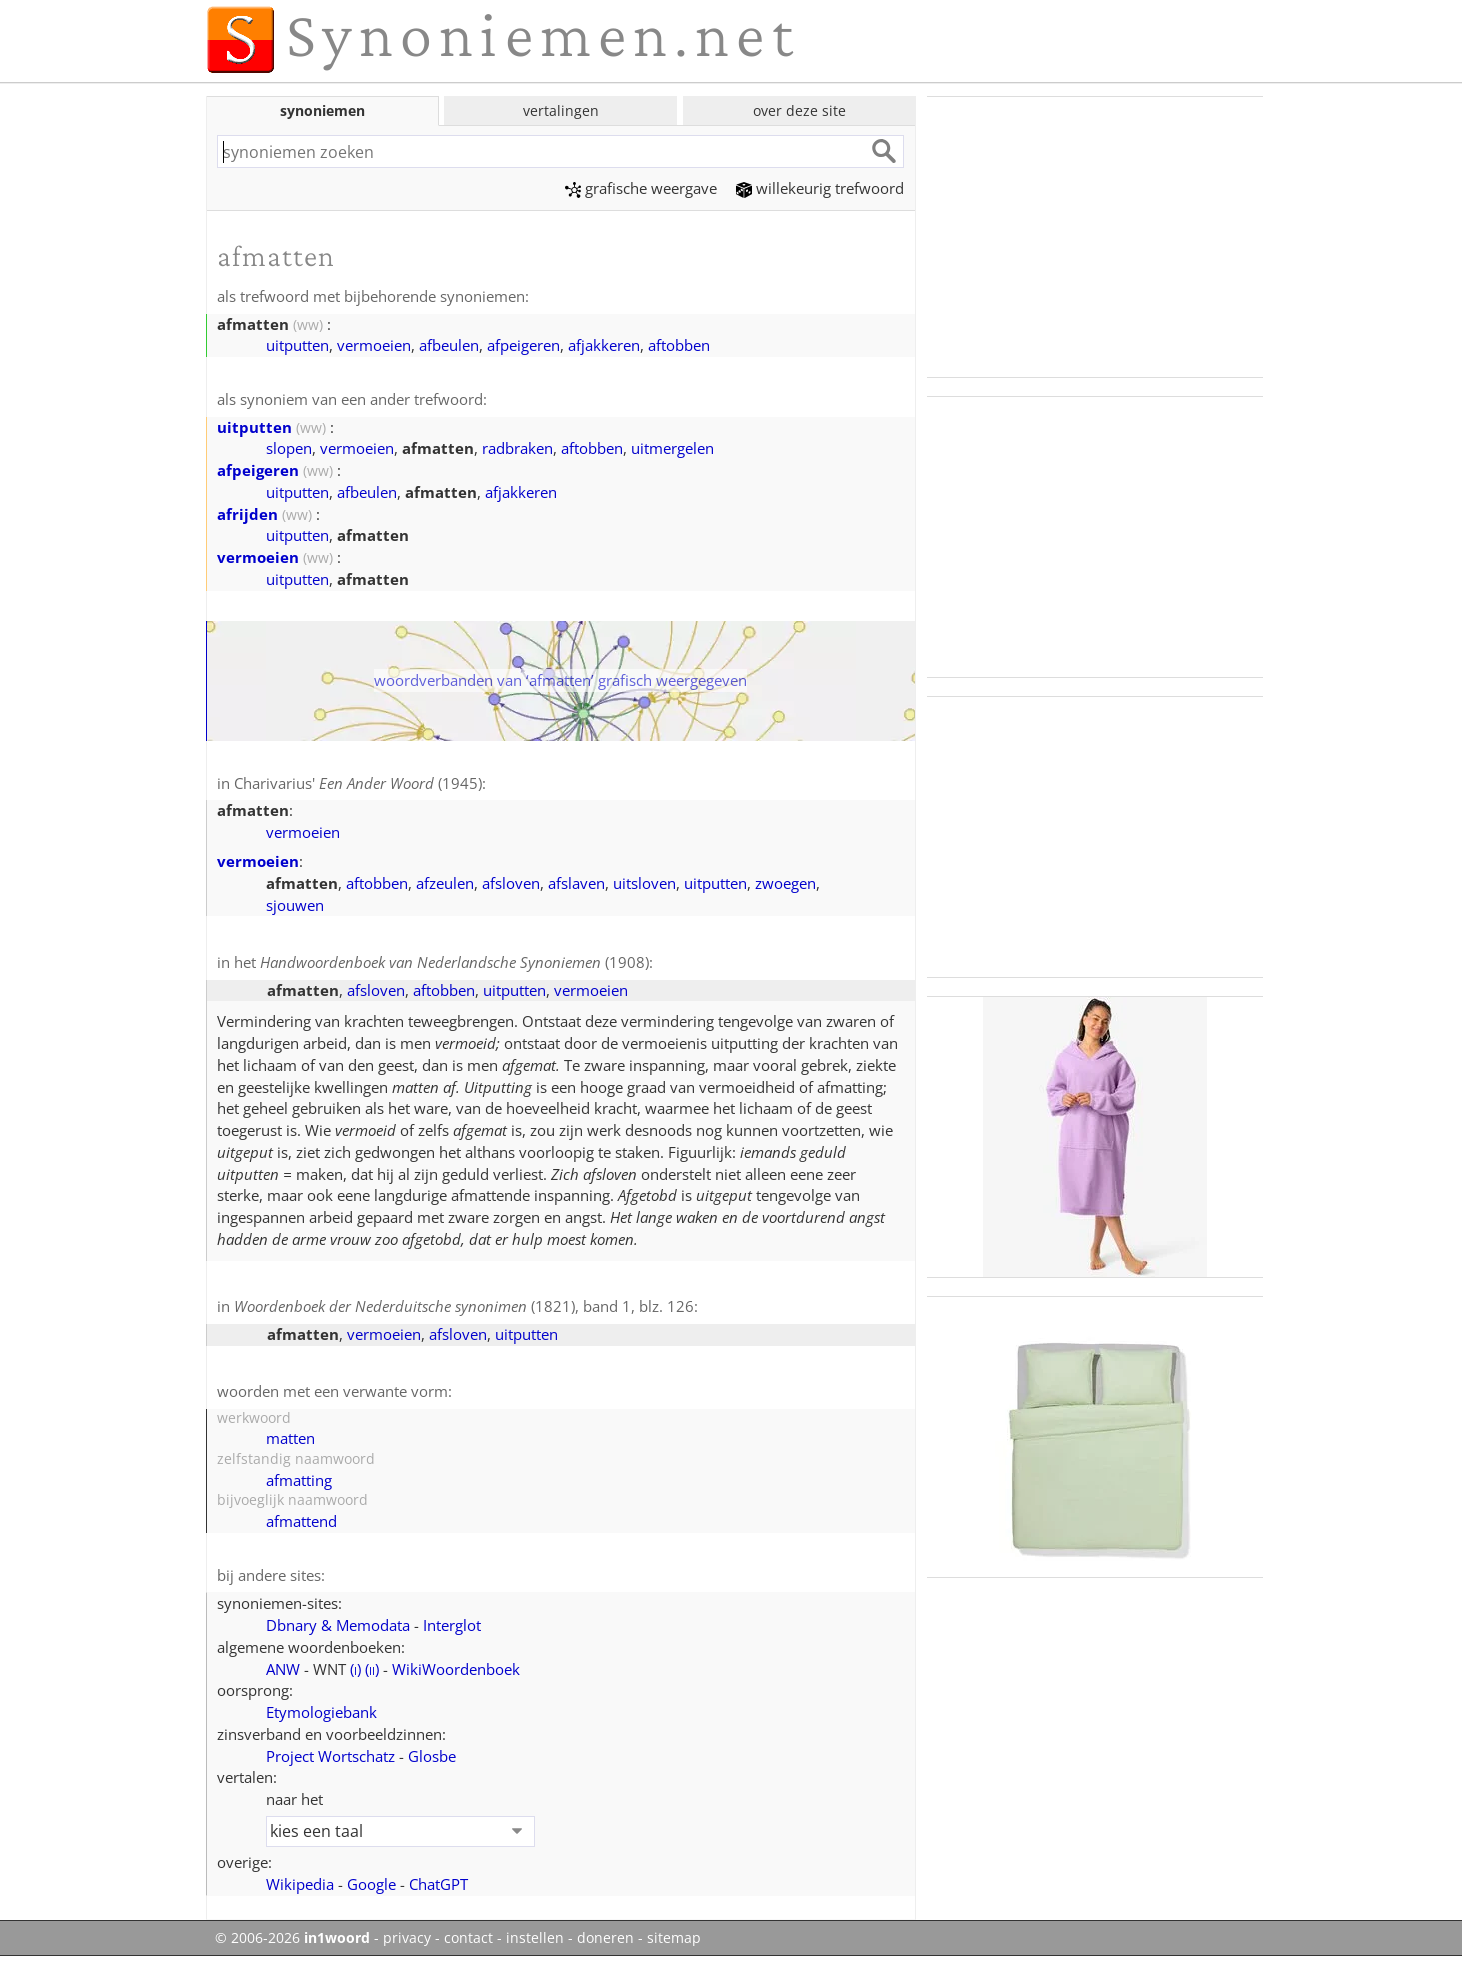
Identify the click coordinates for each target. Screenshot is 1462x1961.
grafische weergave (641, 188)
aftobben (679, 345)
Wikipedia (300, 1884)
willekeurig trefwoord (820, 188)
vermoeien (374, 345)
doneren (605, 1938)
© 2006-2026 (292, 1938)
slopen (289, 448)
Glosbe (432, 1756)
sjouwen (295, 905)
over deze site (799, 110)
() (355, 1669)
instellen (535, 1938)
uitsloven (644, 883)
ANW (283, 1669)
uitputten (297, 345)
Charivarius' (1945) (358, 783)
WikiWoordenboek (456, 1669)
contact (468, 1938)
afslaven (576, 883)
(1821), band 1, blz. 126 (464, 1306)
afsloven (511, 883)
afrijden (247, 514)
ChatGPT (438, 1884)
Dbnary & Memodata (338, 1625)
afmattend (301, 1521)
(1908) (454, 962)
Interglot (452, 1625)
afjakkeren (604, 345)
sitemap (674, 1938)
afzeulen (445, 883)
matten (290, 1438)
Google (371, 1884)
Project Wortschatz (330, 1756)
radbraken (517, 448)
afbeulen (449, 345)
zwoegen (785, 883)
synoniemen (322, 110)
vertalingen (561, 110)
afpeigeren (523, 345)
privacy (407, 1938)
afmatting (299, 1480)
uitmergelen (672, 448)
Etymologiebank (321, 1712)
